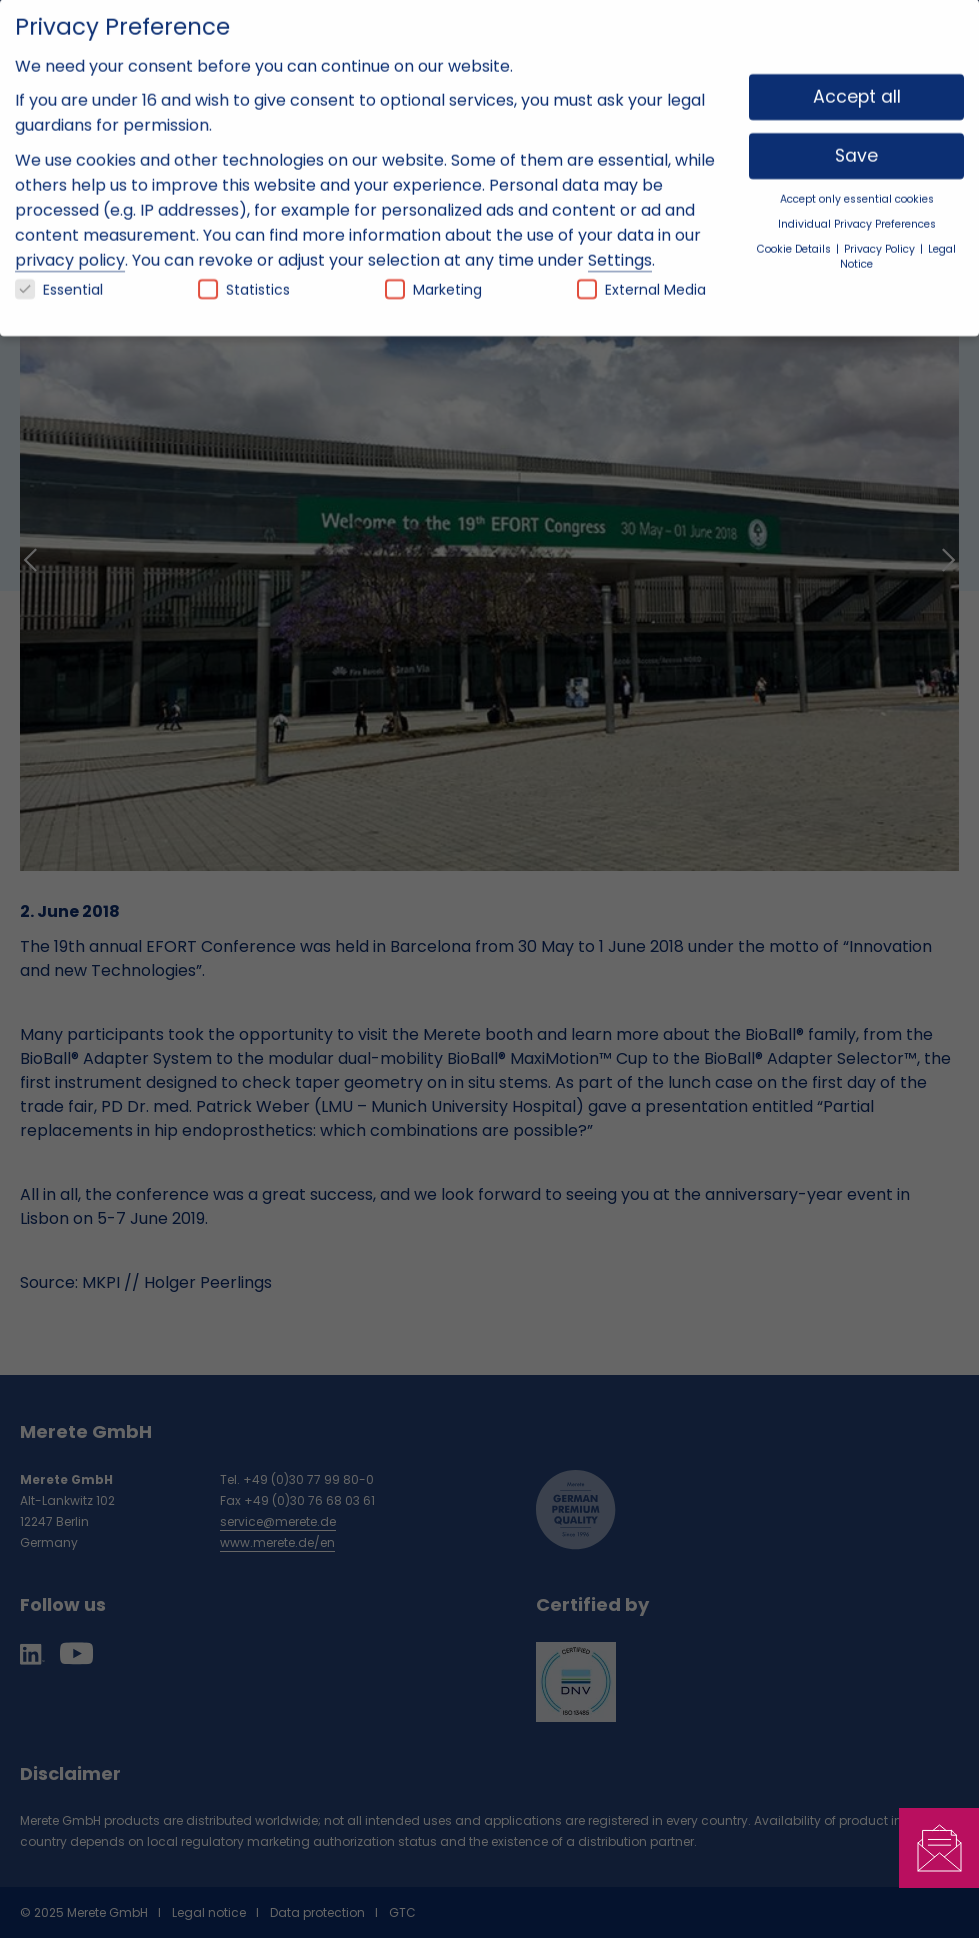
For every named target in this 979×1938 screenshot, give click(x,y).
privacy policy (70, 245)
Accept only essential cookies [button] (857, 184)
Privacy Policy (881, 234)
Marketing (433, 275)
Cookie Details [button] (795, 234)
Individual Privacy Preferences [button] (857, 208)
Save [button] (856, 141)
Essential (59, 275)
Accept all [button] (857, 82)
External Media (641, 275)
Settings (620, 245)
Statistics (244, 275)
